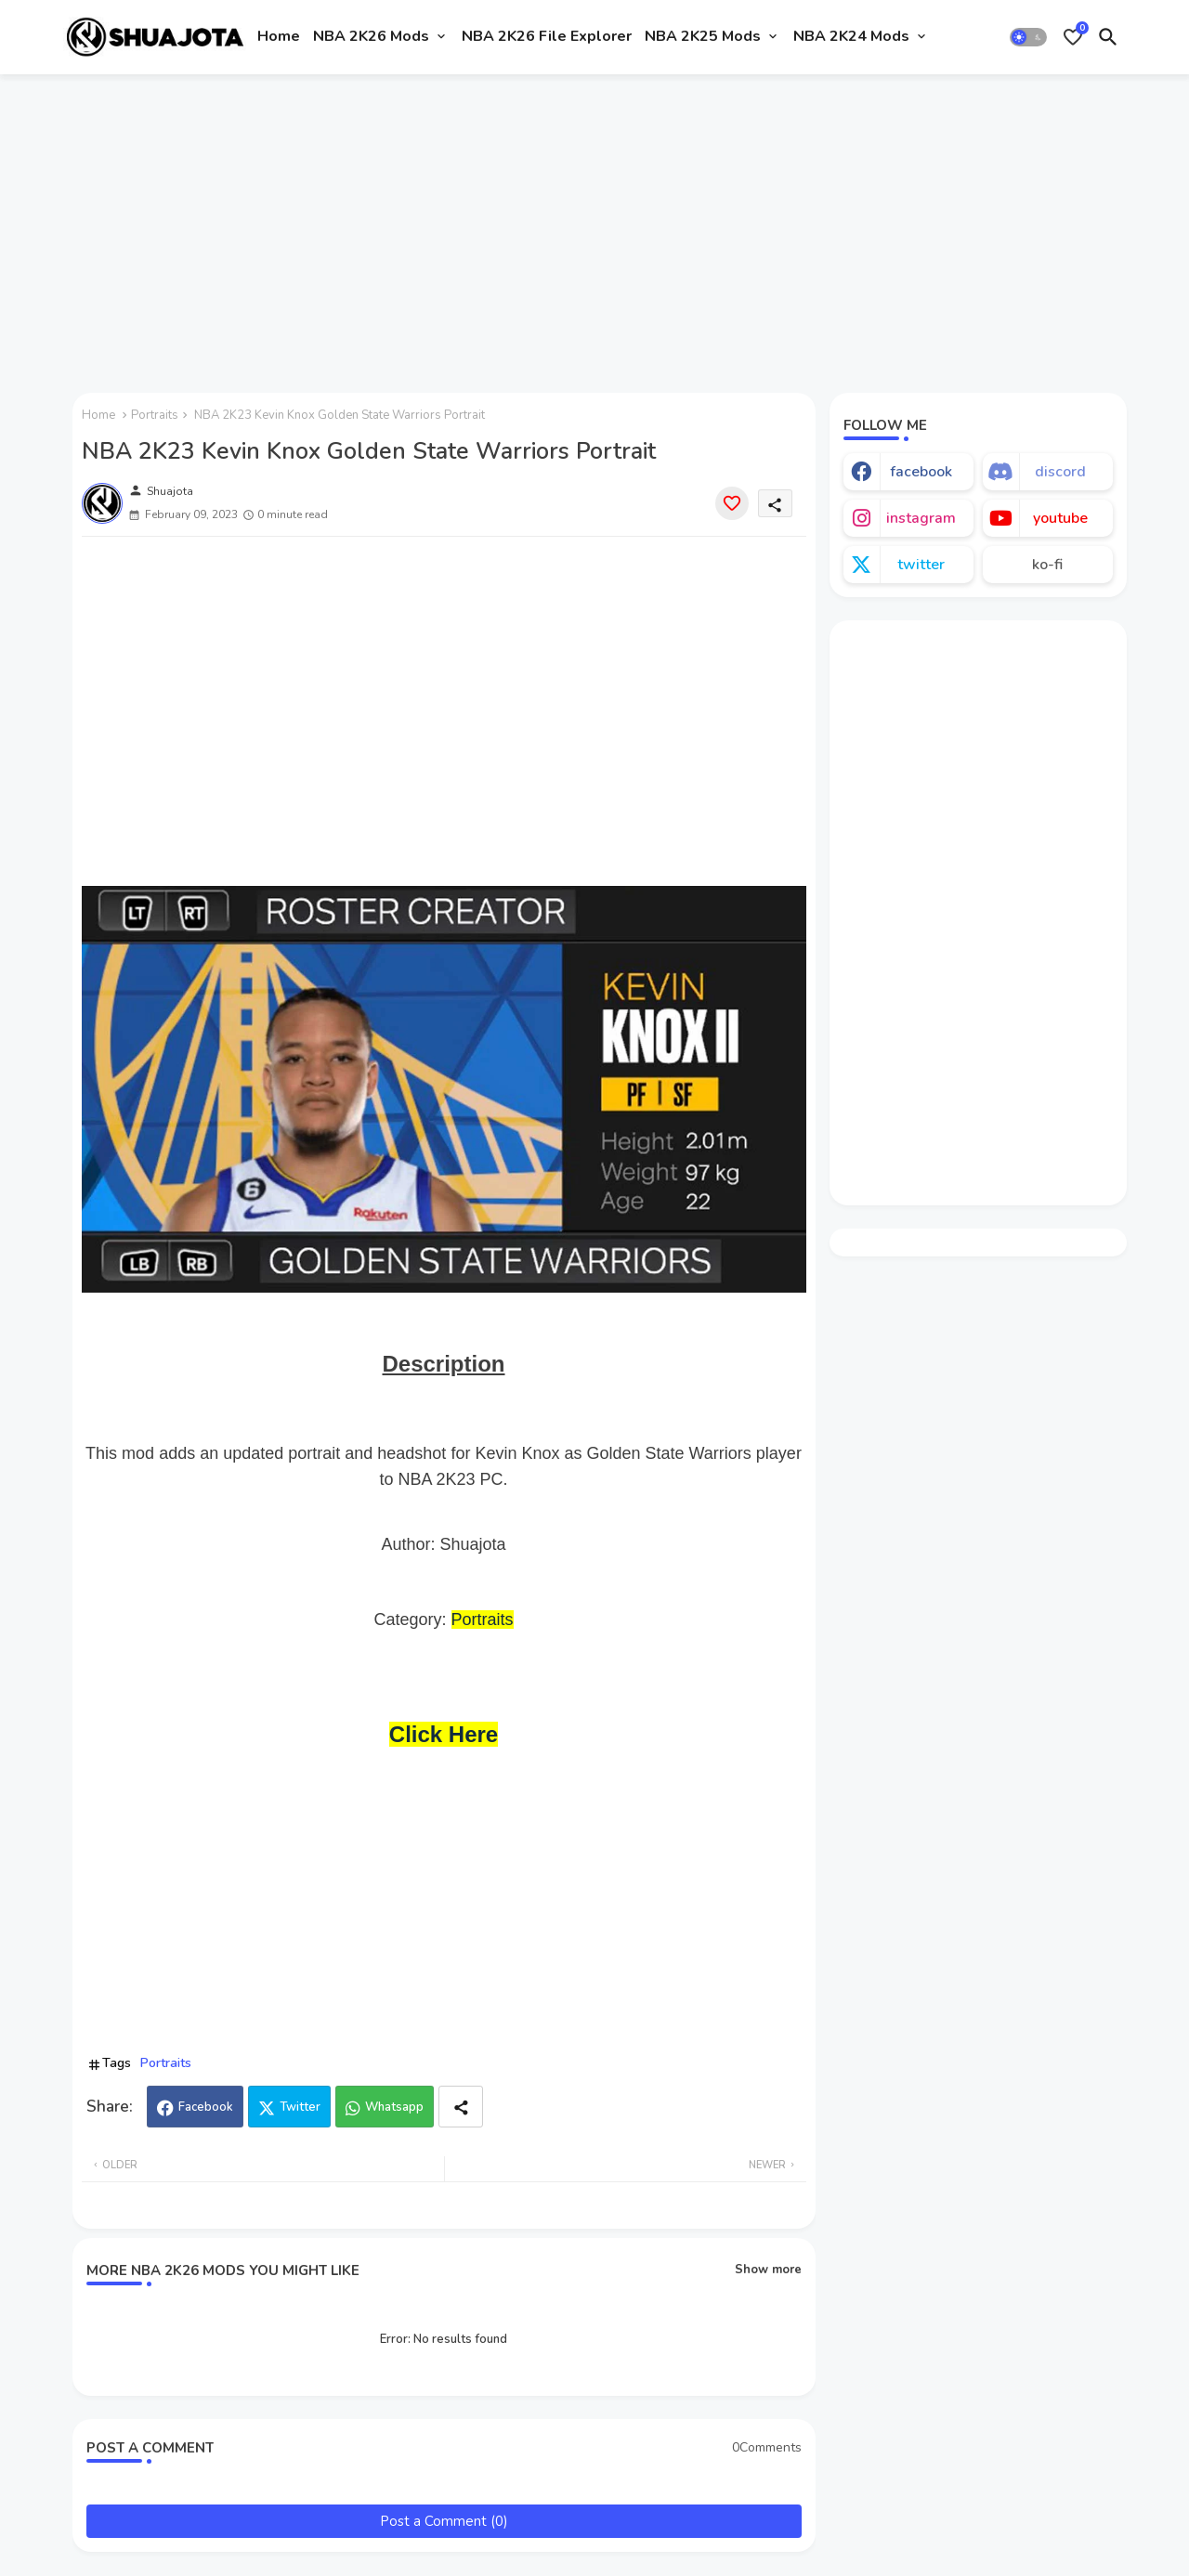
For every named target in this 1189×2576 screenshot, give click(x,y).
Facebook (205, 2107)
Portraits (154, 415)
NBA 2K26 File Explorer (547, 36)
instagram (921, 518)
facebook (921, 472)
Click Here (443, 1734)
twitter (921, 564)
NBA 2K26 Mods (371, 36)
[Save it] (732, 503)
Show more (768, 2269)
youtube (1060, 518)
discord (1060, 472)
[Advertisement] (595, 226)
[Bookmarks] (1073, 37)
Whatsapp (394, 2107)
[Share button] (460, 2106)
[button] (1028, 37)
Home (278, 36)
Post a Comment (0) (444, 2521)
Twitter (300, 2107)
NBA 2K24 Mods (851, 36)
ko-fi (1047, 564)
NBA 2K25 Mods (703, 36)
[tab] (279, 37)
